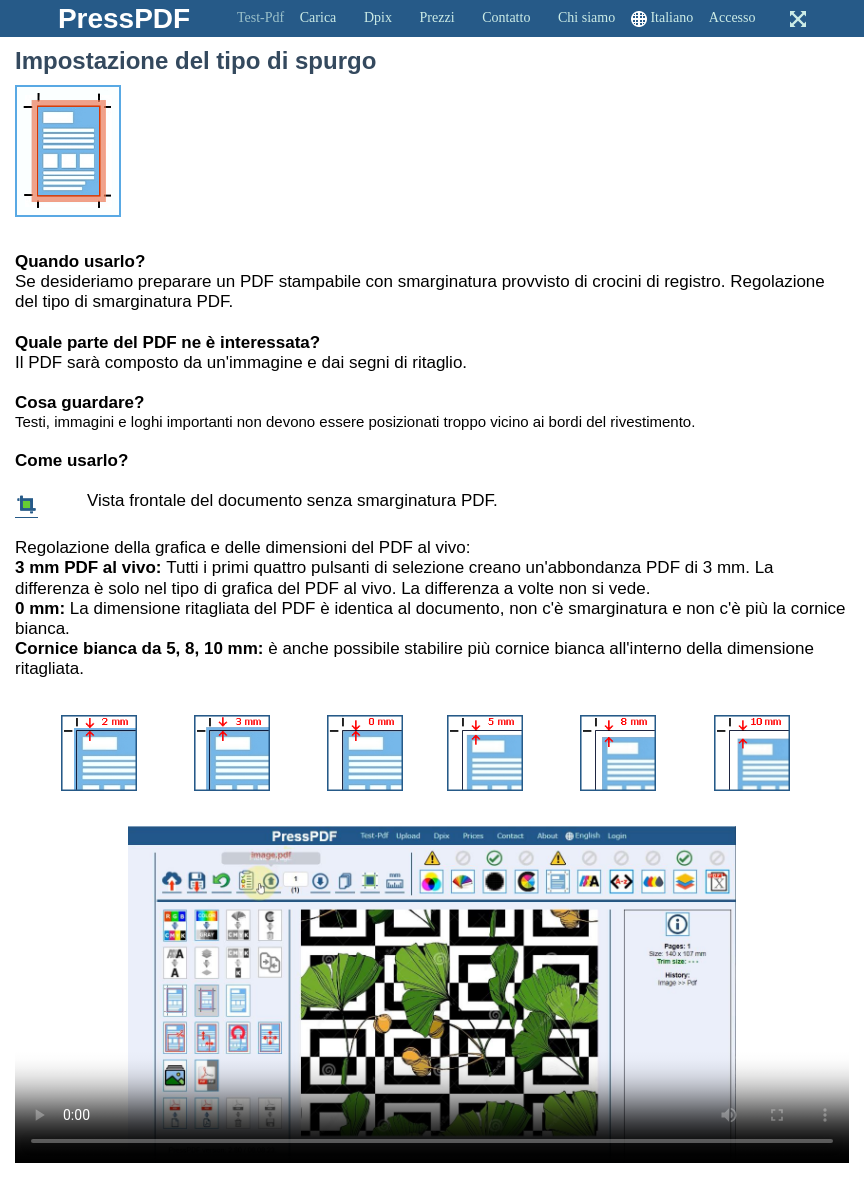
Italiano (671, 17)
